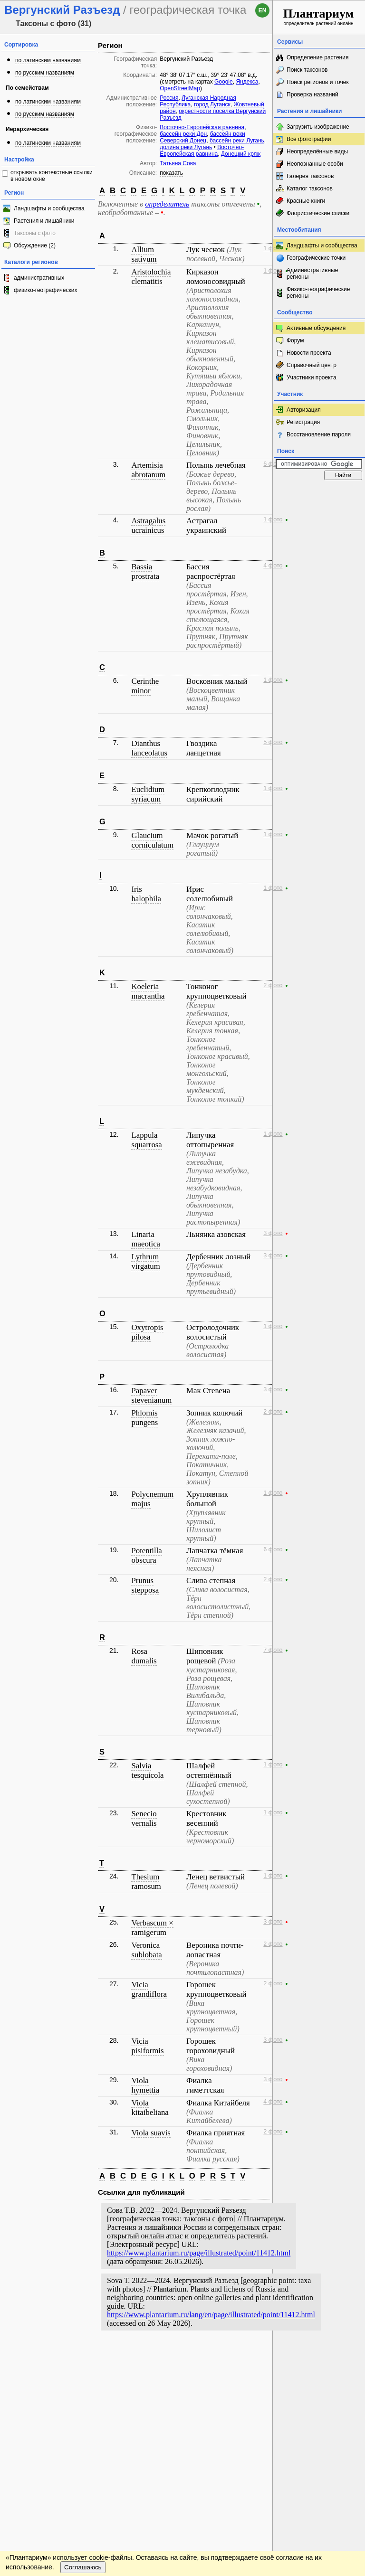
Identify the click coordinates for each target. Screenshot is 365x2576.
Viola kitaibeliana (149, 2107)
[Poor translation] (34, 2432)
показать (171, 173)
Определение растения (317, 57)
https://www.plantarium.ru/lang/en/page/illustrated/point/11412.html (211, 2315)
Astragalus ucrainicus (148, 525)
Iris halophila (146, 894)
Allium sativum (143, 254)
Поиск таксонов (307, 69)
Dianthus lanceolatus (149, 748)
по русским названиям (44, 72)
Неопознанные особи (315, 163)
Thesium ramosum (146, 1881)
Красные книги (306, 201)
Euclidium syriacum (147, 794)
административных (39, 277)
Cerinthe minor (145, 686)
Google (223, 81)
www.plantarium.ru (319, 2355)
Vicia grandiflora (149, 1989)
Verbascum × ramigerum (152, 1927)
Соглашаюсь (83, 2382)
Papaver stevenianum (151, 1395)
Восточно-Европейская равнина (202, 127)
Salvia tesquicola (147, 1770)
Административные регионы (312, 273)
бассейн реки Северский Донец (202, 137)
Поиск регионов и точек (318, 82)
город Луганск (212, 104)
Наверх (258, 2355)
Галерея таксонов (310, 176)
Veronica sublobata (146, 1950)
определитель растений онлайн (318, 16)
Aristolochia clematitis (151, 276)
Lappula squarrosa (146, 1140)
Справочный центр (311, 365)
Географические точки (316, 258)
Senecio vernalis (143, 1818)
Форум (295, 340)
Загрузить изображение (318, 126)
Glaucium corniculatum (152, 840)
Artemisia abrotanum (148, 470)
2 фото (272, 985)
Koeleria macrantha (147, 991)
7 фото (272, 1650)
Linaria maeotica (145, 1239)
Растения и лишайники (44, 220)
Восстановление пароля (319, 434)
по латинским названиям (48, 60)
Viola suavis (150, 2132)
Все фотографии (309, 139)
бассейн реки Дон (183, 134)
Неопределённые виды (317, 151)
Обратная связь (72, 2355)
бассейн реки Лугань (237, 140)
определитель (167, 204)
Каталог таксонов (310, 188)
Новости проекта (309, 352)
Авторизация (304, 409)
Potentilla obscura (146, 1555)
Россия (169, 97)
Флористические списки (318, 213)
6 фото (272, 464)
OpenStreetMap (180, 88)
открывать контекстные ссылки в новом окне (51, 175)
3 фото (272, 1233)
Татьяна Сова (178, 163)
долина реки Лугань (186, 147)
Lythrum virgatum (145, 1261)
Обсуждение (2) (35, 245)
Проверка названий (312, 94)
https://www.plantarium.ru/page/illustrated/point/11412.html (198, 2253)
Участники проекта (311, 377)
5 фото (272, 742)
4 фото (272, 565)
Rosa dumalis (143, 1656)
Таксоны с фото (35, 233)
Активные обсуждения (316, 328)
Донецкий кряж (240, 154)
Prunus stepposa (145, 1585)
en (263, 10)
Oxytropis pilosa (147, 1332)
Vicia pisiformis (147, 2046)
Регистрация (303, 422)
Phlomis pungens (144, 1417)
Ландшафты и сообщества (49, 208)
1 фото (272, 248)
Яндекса (247, 81)
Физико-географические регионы (318, 292)
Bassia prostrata (145, 571)
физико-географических (45, 290)
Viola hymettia (145, 2085)
